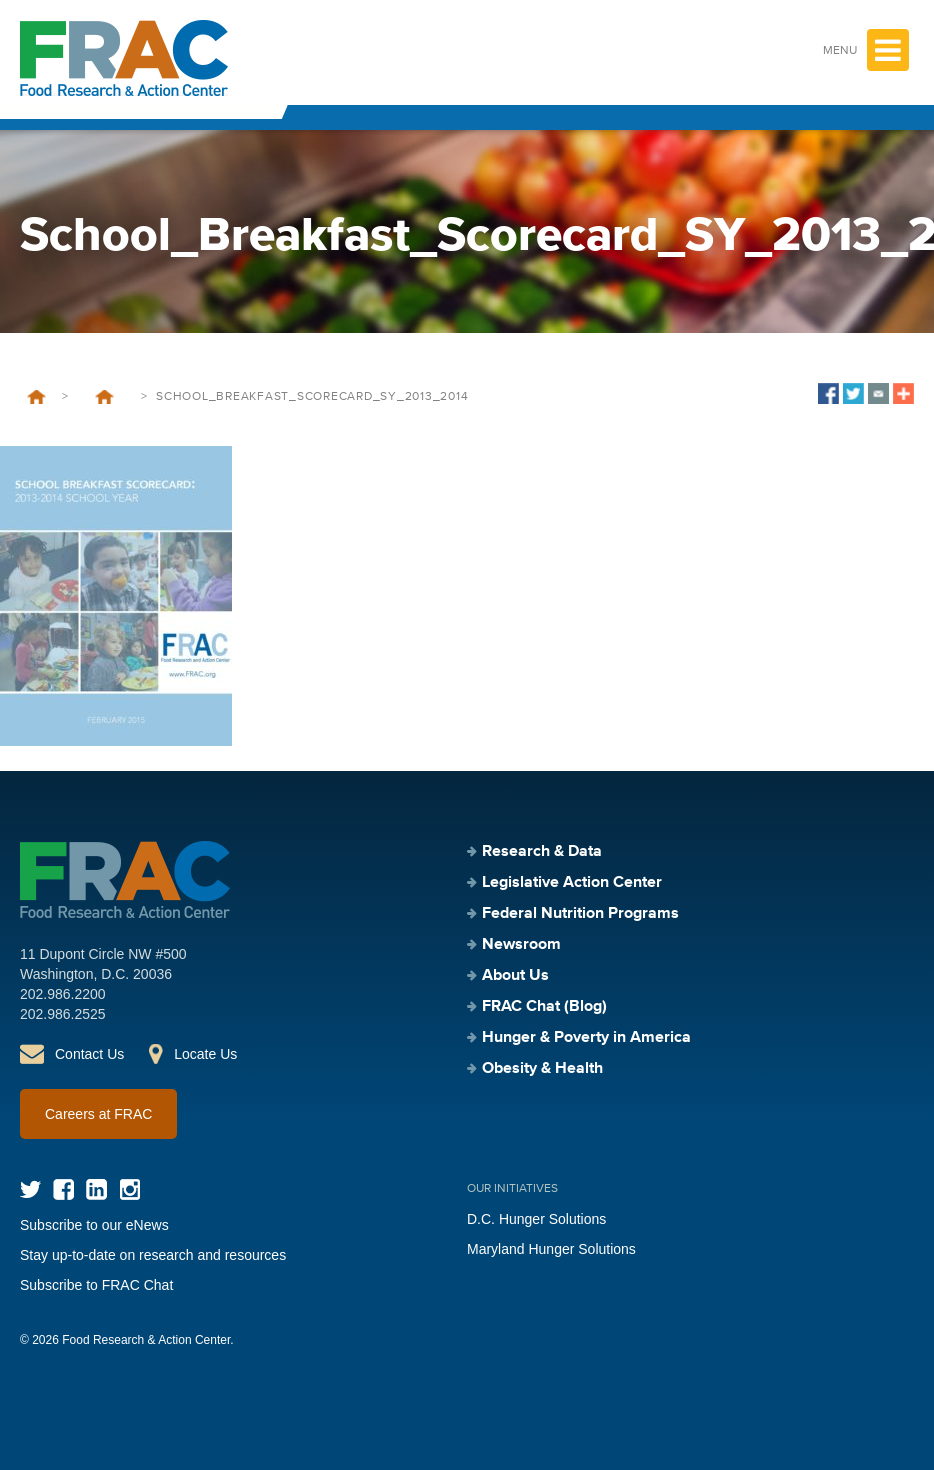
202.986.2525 (63, 1014)
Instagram (129, 1189)
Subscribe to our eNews (94, 1225)
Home (36, 397)
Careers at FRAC (98, 1114)
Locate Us (205, 1054)
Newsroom (521, 945)
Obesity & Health (542, 1069)
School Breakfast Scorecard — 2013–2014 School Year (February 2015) (104, 397)
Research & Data (542, 852)
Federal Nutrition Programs (580, 914)
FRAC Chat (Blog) (544, 1007)
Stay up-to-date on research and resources (153, 1255)
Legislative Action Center (572, 883)
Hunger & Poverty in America (586, 1038)
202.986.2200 (63, 994)
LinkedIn (96, 1189)
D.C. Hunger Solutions (536, 1219)
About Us (515, 976)
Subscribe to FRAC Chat (96, 1285)
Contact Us (89, 1054)
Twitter (30, 1189)
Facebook (63, 1189)
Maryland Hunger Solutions (551, 1249)
